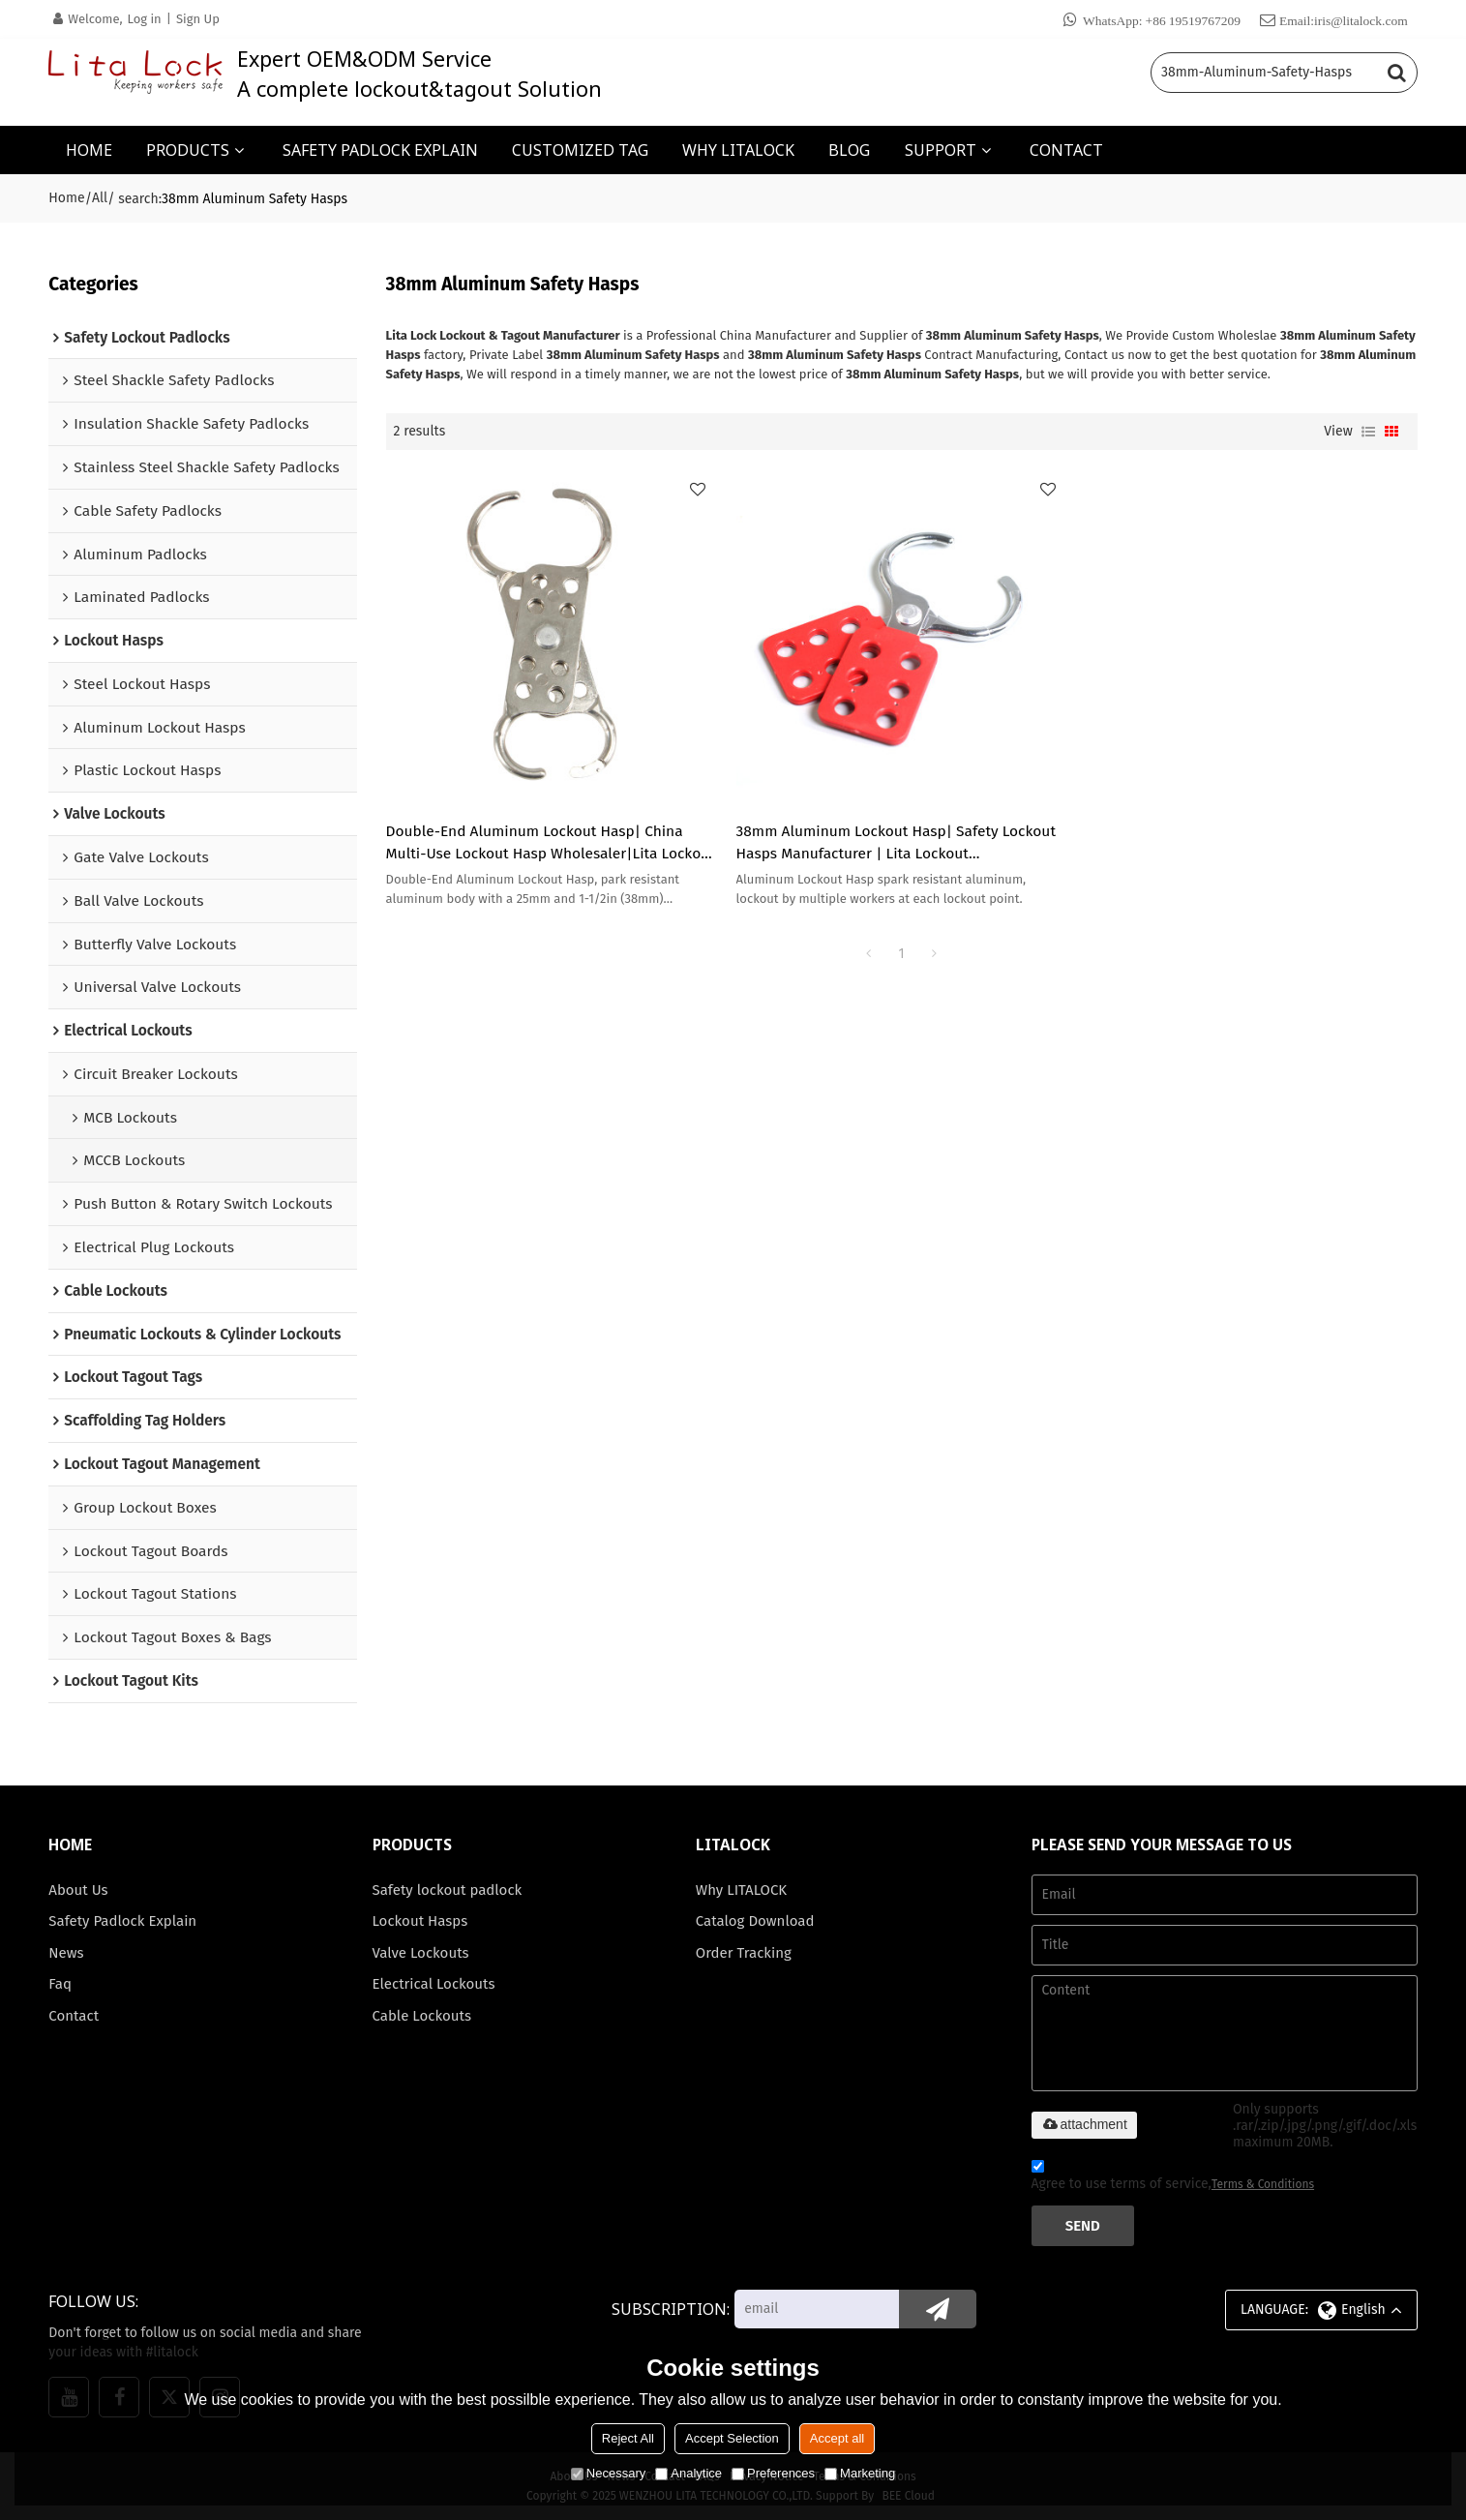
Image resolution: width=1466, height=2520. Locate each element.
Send (1082, 2226)
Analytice (688, 2473)
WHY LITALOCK (738, 150)
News (65, 1953)
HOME (89, 150)
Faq (60, 1984)
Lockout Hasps (420, 1921)
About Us (77, 1890)
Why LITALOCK (741, 1890)
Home (66, 198)
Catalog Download (755, 1921)
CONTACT (1066, 150)
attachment (1084, 2124)
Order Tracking (744, 1953)
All (99, 198)
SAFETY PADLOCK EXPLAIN (380, 150)
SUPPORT (940, 150)
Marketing (859, 2473)
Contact (73, 2016)
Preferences (773, 2473)
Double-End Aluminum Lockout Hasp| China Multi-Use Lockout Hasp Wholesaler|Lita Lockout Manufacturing (550, 844)
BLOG (849, 150)
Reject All (628, 2438)
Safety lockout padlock (448, 1890)
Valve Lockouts (421, 1953)
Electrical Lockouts (434, 1984)
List (1368, 431)
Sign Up (198, 19)
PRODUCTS (187, 150)
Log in (145, 19)
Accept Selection (732, 2438)
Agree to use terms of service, (1173, 2178)
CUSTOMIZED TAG (580, 150)
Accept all (837, 2438)
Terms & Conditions (1263, 2184)
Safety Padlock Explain (122, 1921)
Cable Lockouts (422, 2016)
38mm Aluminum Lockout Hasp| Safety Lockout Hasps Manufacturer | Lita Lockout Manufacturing (896, 844)
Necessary (608, 2473)
